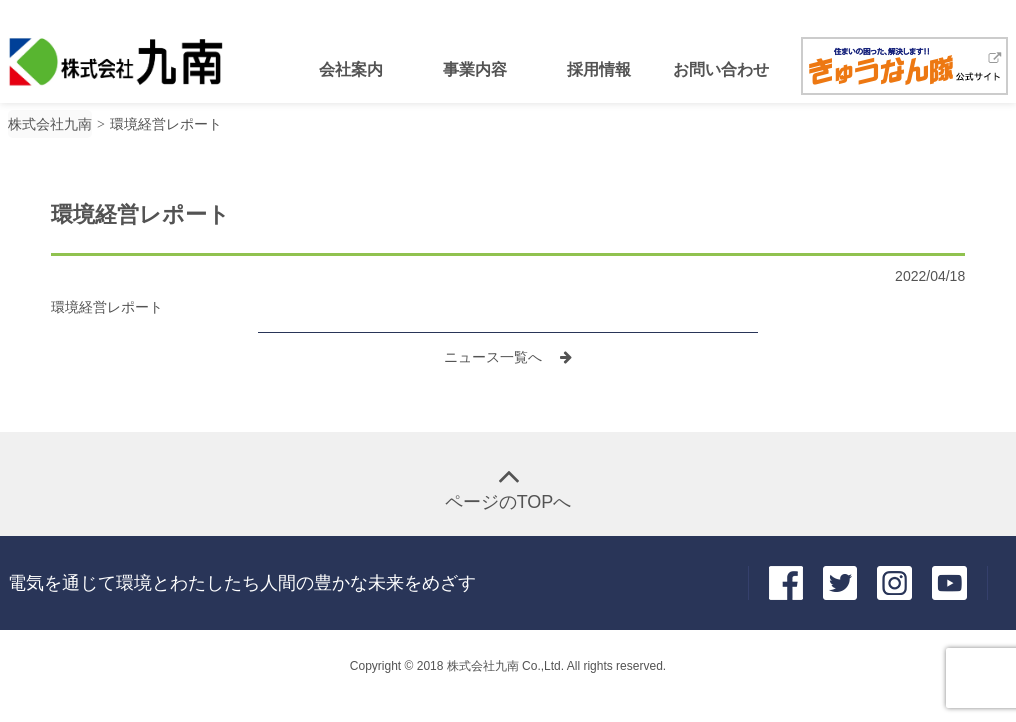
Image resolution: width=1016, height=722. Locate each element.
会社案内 (351, 69)
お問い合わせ (721, 69)
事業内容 (475, 69)
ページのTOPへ (508, 502)
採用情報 (599, 69)
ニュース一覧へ (495, 357)
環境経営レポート (107, 307)
